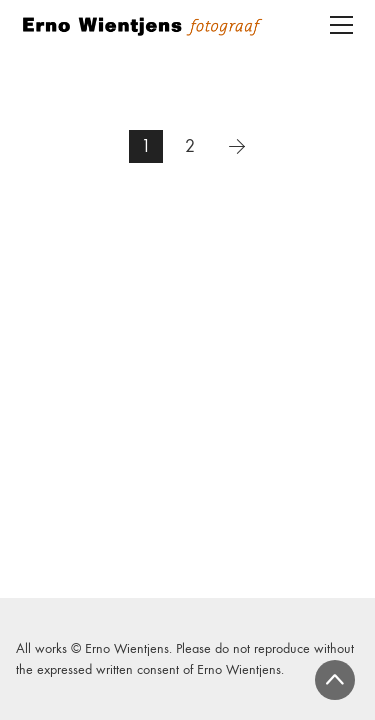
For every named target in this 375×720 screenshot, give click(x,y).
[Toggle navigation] (341, 25)
